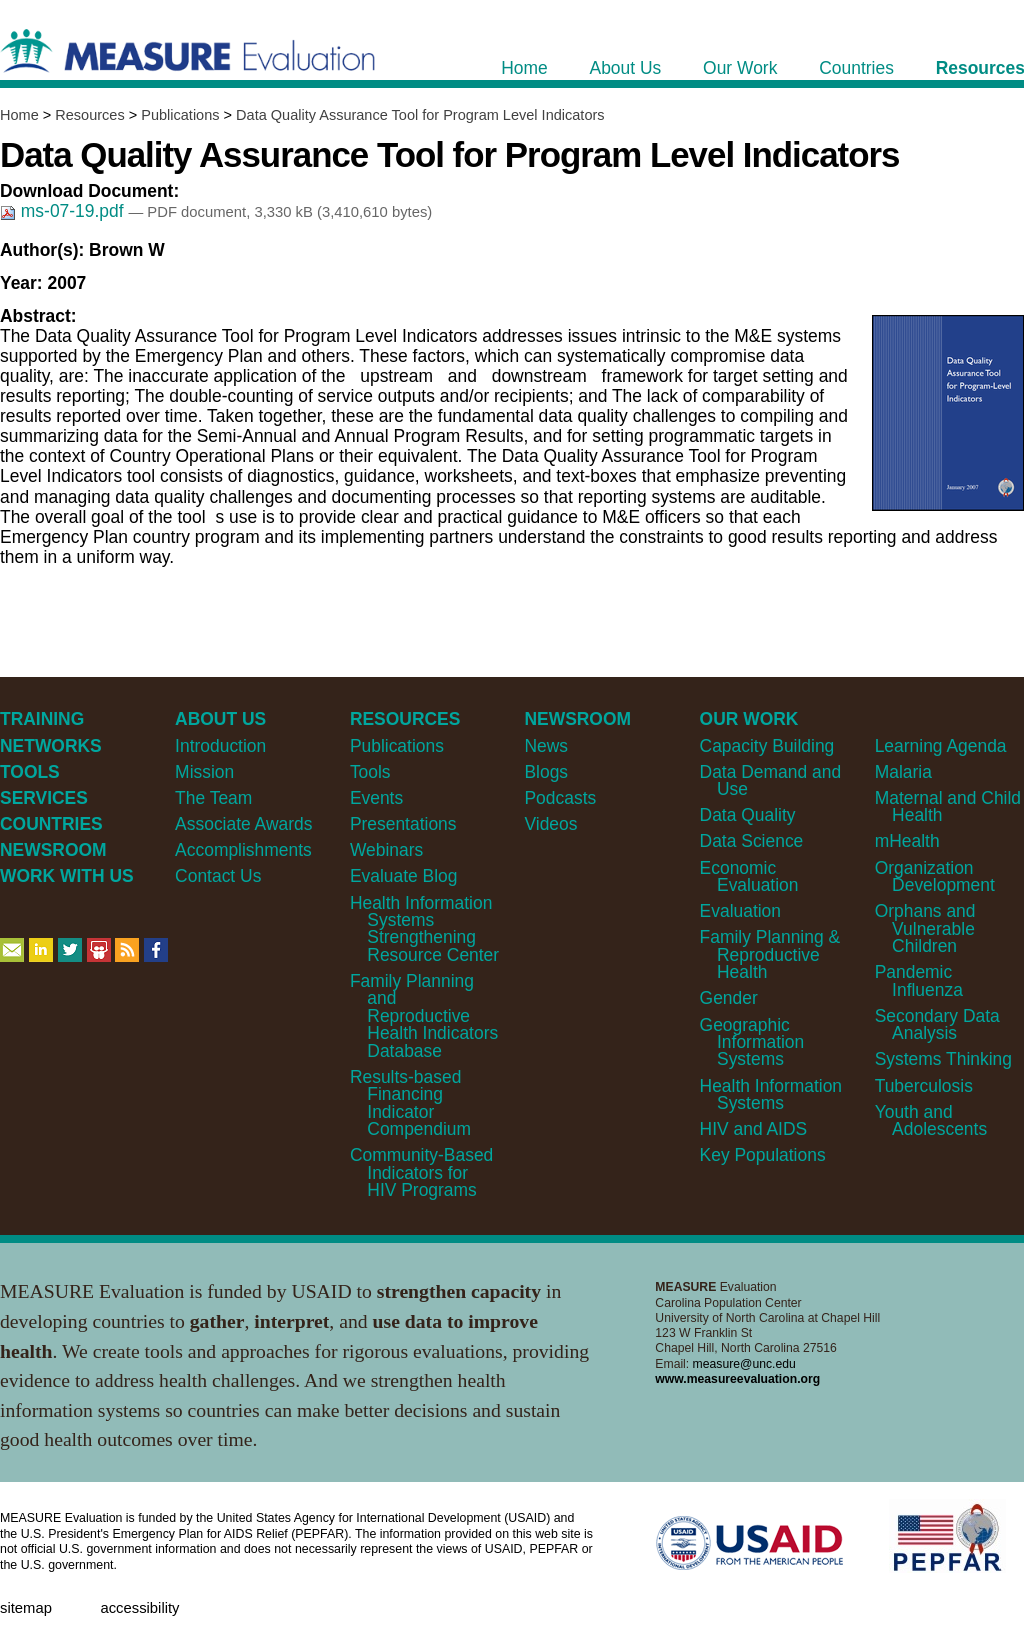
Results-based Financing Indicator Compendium (410, 1103)
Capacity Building (767, 746)
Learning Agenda (941, 746)
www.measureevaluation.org (737, 1379)
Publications (180, 115)
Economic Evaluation (749, 876)
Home (19, 115)
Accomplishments (243, 850)
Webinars (386, 850)
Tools (370, 772)
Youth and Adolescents (931, 1120)
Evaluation (740, 911)
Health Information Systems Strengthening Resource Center (424, 929)
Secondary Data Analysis (937, 1024)
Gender (729, 998)
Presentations (403, 824)
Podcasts (560, 798)
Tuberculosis (924, 1086)
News (546, 746)
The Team (213, 798)
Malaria (903, 772)
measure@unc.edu (744, 1364)
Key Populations (763, 1155)
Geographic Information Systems (752, 1042)
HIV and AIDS (754, 1129)
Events (376, 798)
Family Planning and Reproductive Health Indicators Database (424, 1016)
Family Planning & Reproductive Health (770, 954)
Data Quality (748, 815)
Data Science (752, 841)
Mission (204, 772)
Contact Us (218, 876)
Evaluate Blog (404, 876)
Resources (89, 115)
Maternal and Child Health (948, 806)
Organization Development (935, 876)
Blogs (546, 772)
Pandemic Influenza (919, 980)
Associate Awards (243, 824)
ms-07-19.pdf (64, 211)
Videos (550, 824)
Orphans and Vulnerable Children (925, 928)
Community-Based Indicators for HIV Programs (421, 1172)
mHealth (907, 841)
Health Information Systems (771, 1094)
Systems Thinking (943, 1059)
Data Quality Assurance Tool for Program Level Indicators (420, 115)
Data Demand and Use (771, 780)
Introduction (220, 746)
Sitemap (26, 1608)
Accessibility (139, 1608)
